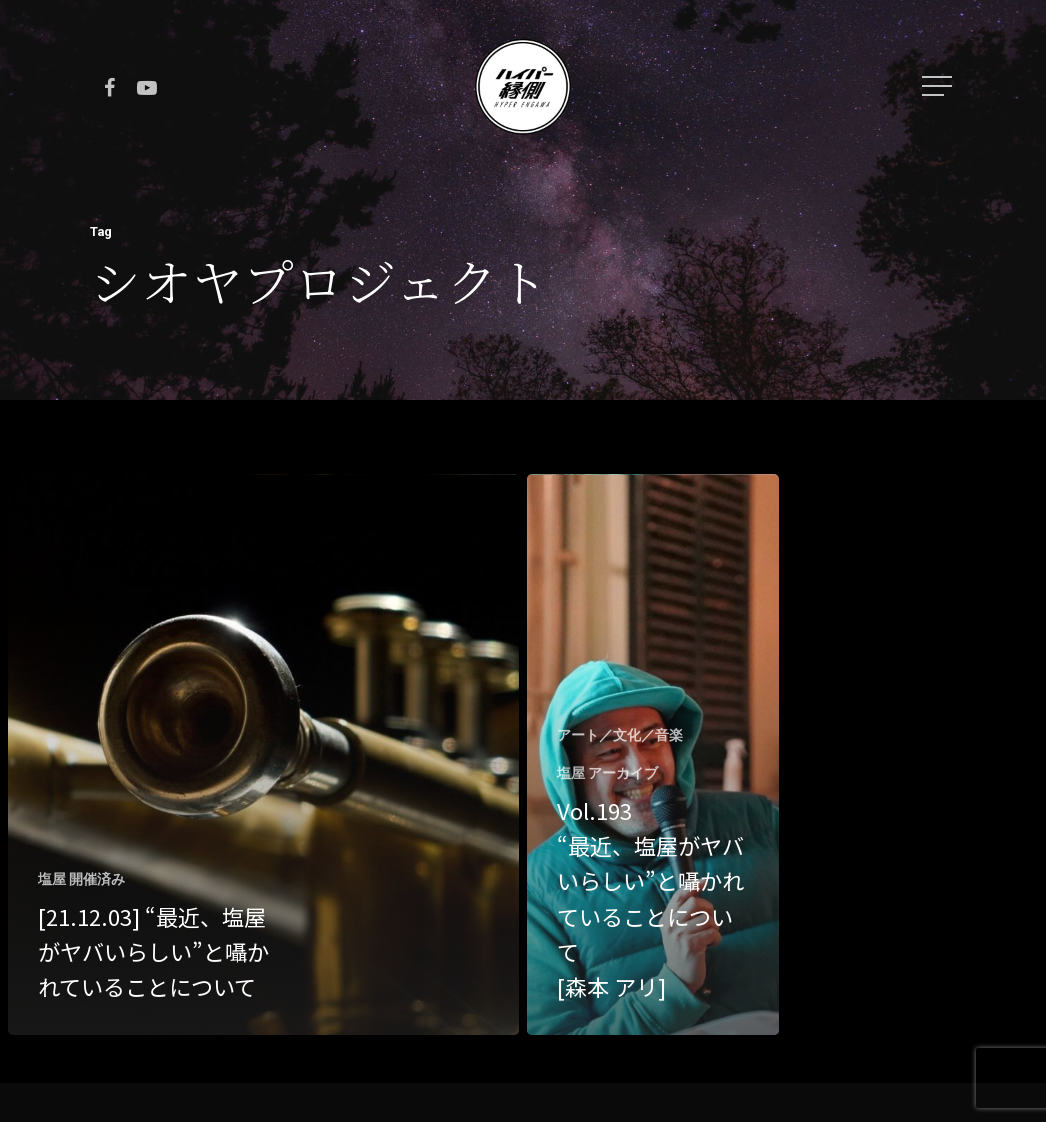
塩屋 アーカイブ (607, 773)
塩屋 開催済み (81, 879)
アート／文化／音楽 (620, 735)
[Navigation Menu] (939, 86)
